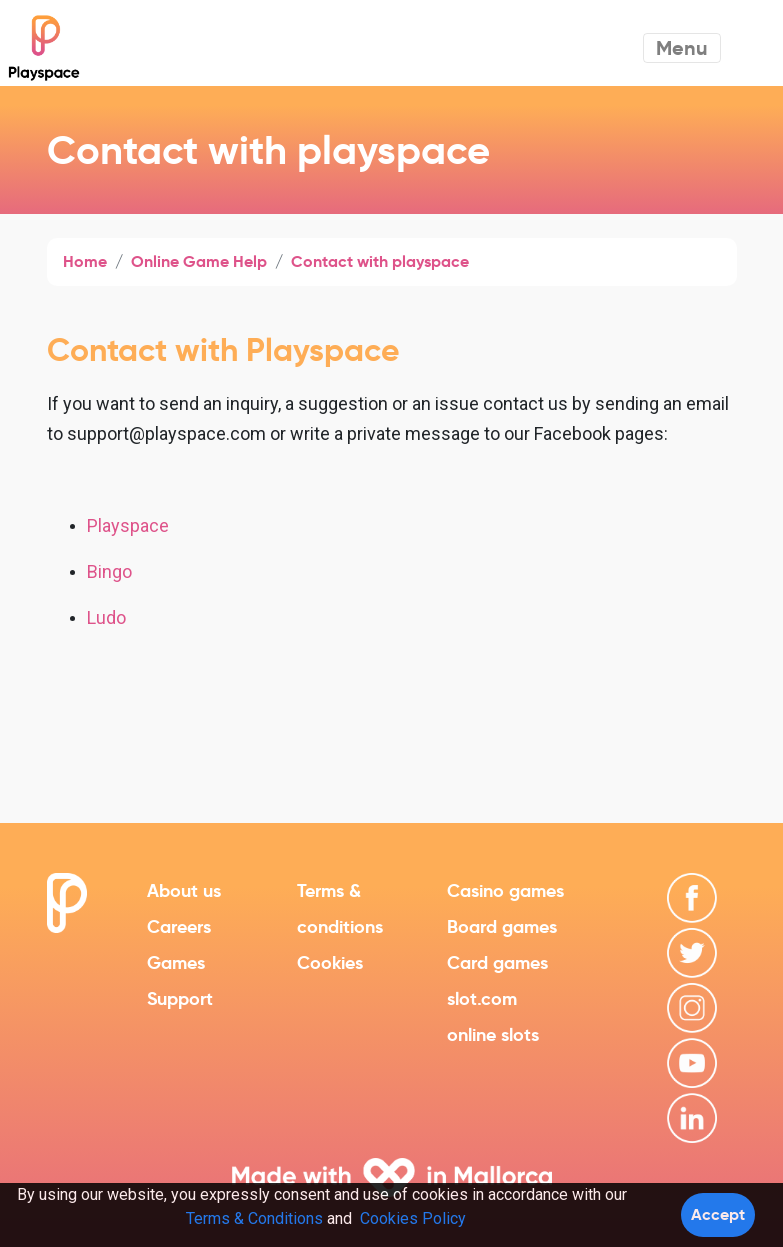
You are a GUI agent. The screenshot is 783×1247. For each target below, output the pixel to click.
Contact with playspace (380, 261)
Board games (502, 926)
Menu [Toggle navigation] (682, 48)
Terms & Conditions (254, 1218)
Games (176, 962)
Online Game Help (199, 261)
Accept (718, 1214)
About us (184, 890)
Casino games (505, 890)
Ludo (106, 617)
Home (85, 261)
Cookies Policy (413, 1218)
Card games (497, 962)
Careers (179, 926)
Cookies (330, 962)
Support (180, 998)
